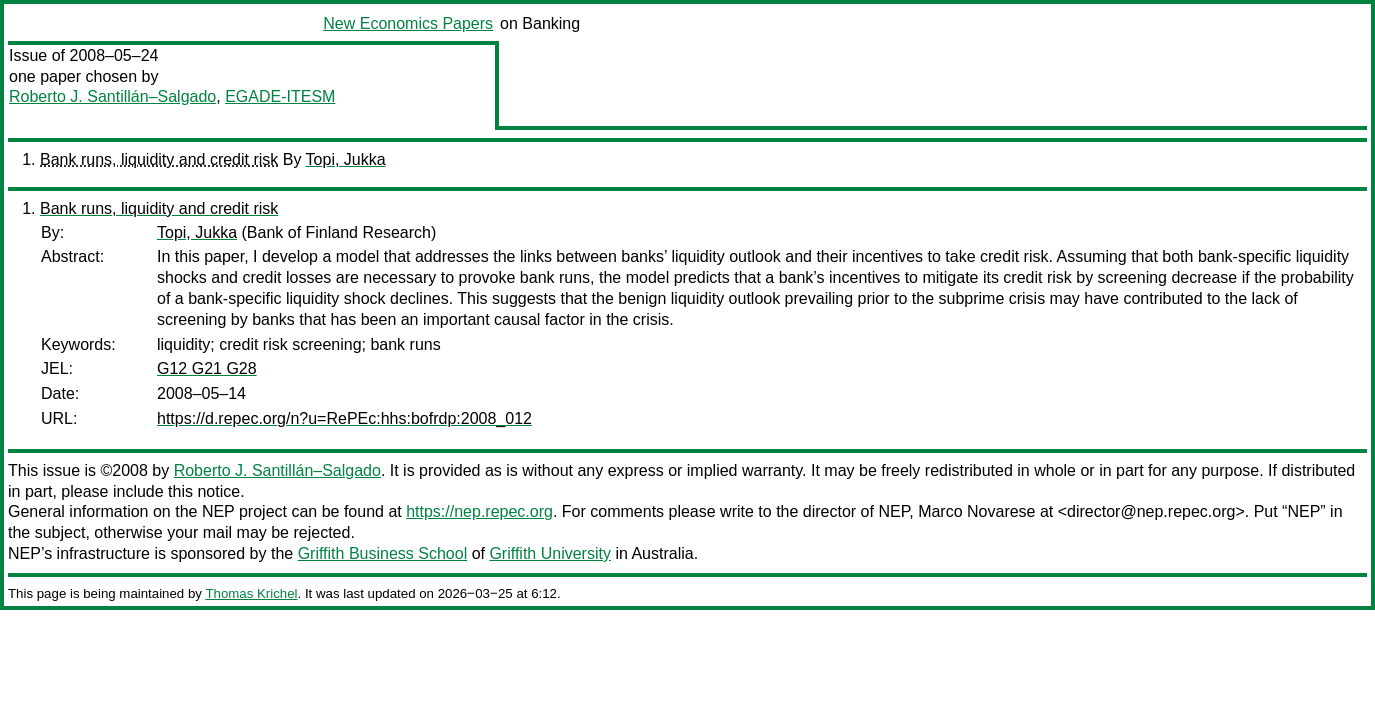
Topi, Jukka (346, 159)
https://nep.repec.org (479, 511)
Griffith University (550, 553)
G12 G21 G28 (207, 368)
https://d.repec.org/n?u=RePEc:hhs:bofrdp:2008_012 (344, 418)
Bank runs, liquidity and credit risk (159, 159)
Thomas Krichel (251, 593)
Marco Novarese (976, 511)
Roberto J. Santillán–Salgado (112, 96)
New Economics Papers (408, 23)
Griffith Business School (383, 553)
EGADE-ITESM (280, 96)
